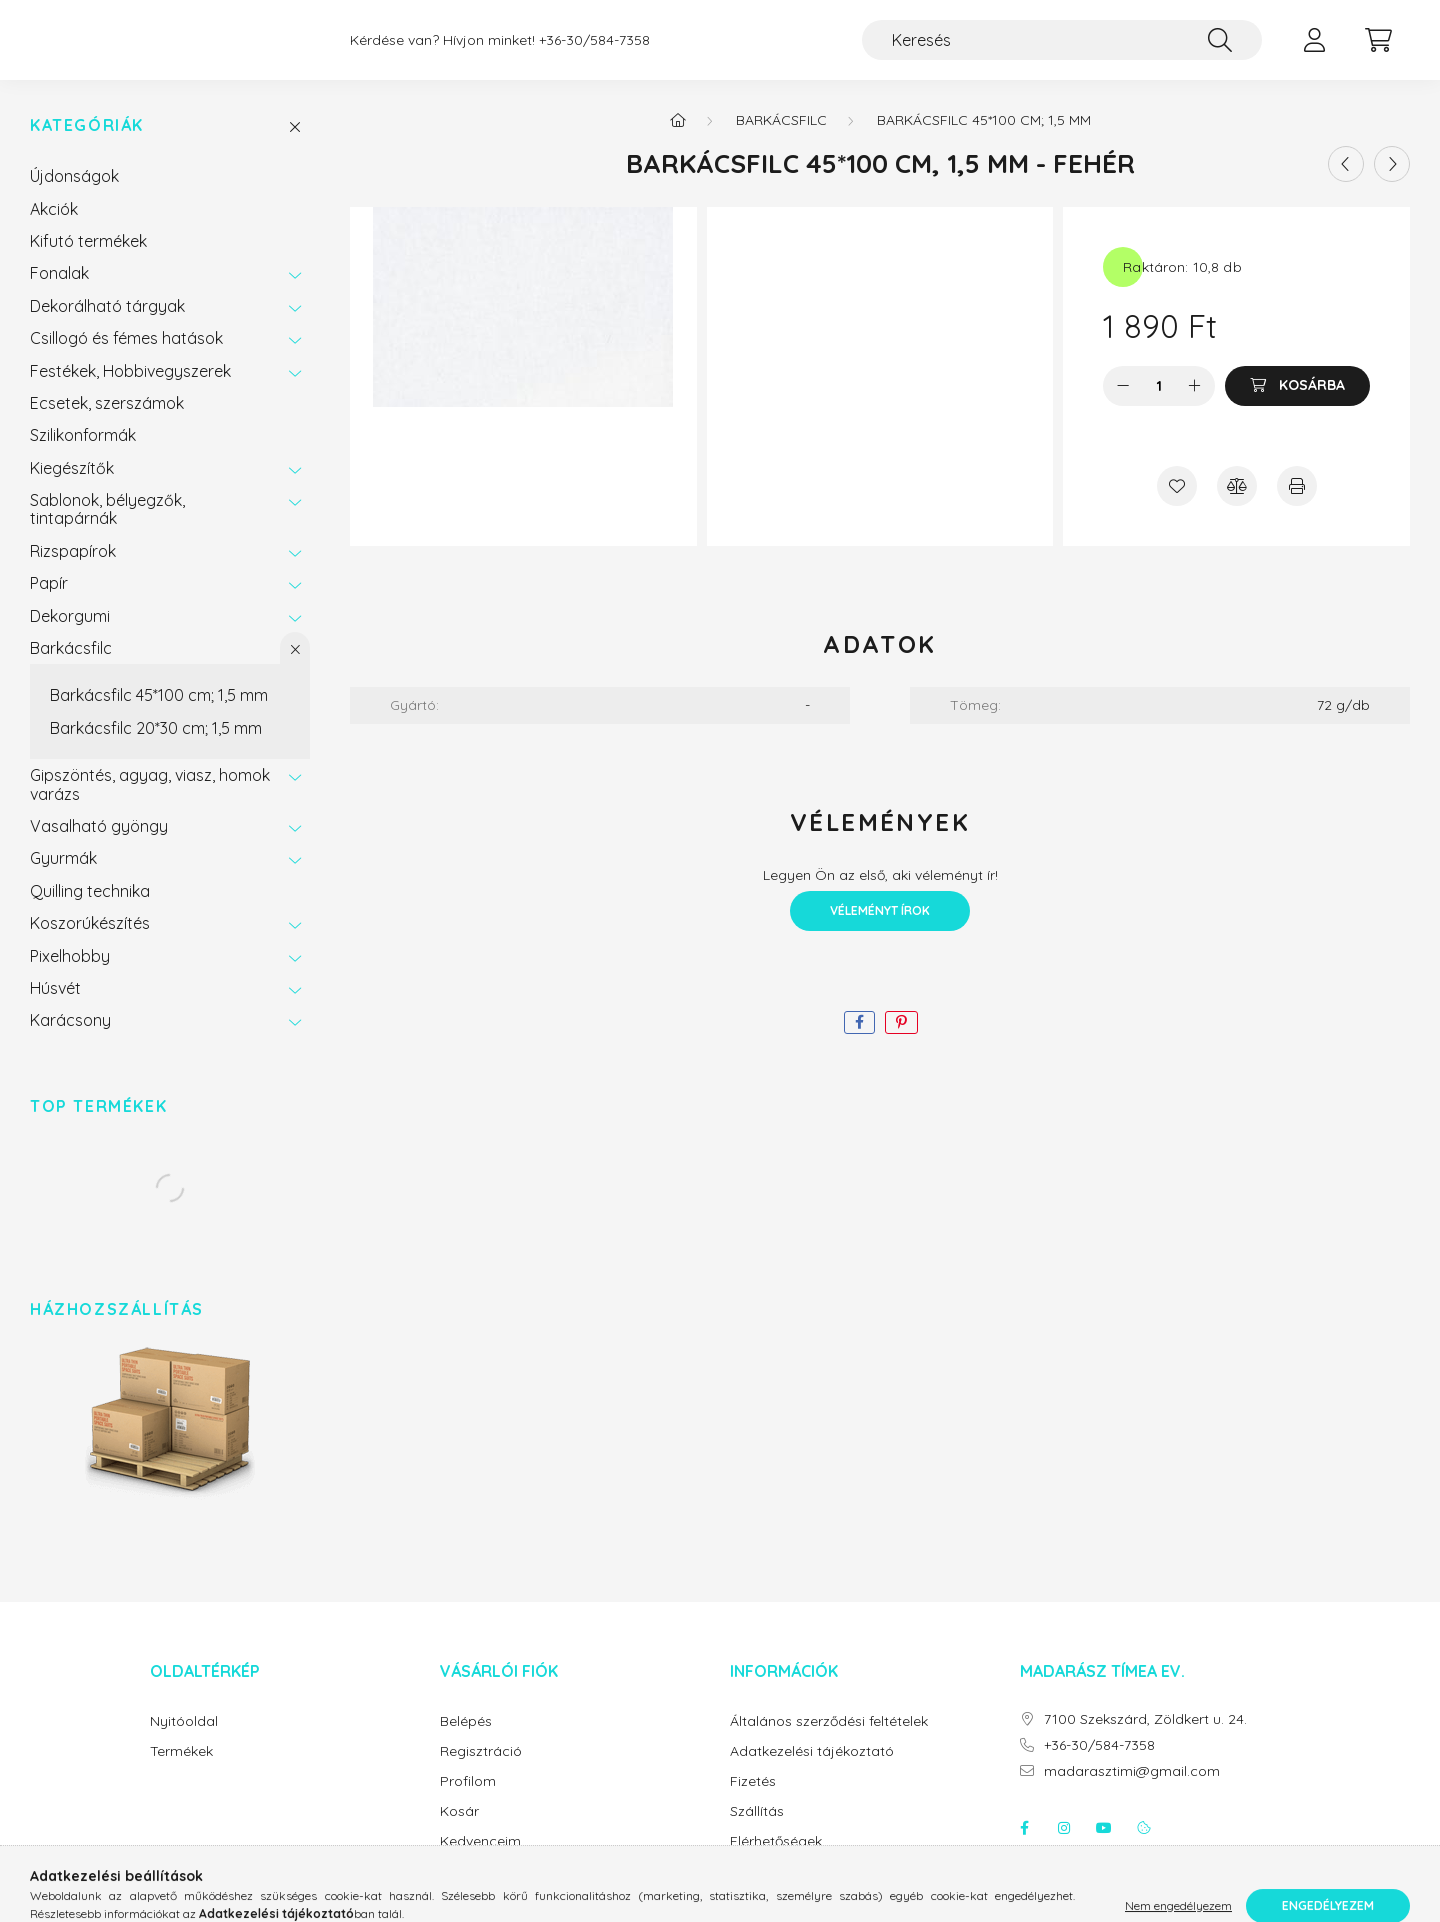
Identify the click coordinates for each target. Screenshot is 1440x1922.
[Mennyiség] (1159, 406)
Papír (49, 603)
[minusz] (1123, 406)
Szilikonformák (83, 455)
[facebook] (859, 1042)
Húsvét (55, 1008)
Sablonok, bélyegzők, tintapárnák (107, 529)
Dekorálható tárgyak (107, 326)
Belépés (466, 1741)
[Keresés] (1062, 50)
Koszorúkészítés (90, 943)
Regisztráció (481, 1771)
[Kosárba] (1297, 406)
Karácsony (70, 1040)
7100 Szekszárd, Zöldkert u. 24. (1145, 1739)
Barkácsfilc (71, 668)
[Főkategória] (678, 140)
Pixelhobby (70, 976)
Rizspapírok (73, 571)
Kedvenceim (480, 1861)
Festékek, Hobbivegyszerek (130, 391)
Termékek (181, 1771)
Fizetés (753, 1801)
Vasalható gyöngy (99, 846)
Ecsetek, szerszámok (107, 423)
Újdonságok (74, 196)
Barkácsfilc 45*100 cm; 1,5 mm (159, 715)
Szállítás (757, 1831)
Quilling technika (90, 911)
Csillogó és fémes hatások (126, 358)
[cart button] (1378, 50)
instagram (1064, 1848)
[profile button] (1314, 50)
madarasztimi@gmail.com (1132, 1791)
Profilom (468, 1801)
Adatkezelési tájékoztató (812, 1771)
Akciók (54, 229)
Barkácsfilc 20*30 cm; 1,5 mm (156, 748)
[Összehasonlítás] (1237, 506)
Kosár (459, 1831)
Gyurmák (63, 878)
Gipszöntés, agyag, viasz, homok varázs (150, 804)
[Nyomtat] (1297, 506)
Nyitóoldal (184, 1741)
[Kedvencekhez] (1177, 506)
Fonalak (59, 293)
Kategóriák (87, 145)
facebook (1024, 1848)
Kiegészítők (72, 488)
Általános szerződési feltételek (829, 1741)
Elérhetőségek (776, 1861)
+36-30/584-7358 (594, 50)
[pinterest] (901, 1042)
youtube (1104, 1848)
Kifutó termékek (88, 261)
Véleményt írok (880, 930)
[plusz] (1195, 406)
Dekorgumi (70, 636)
